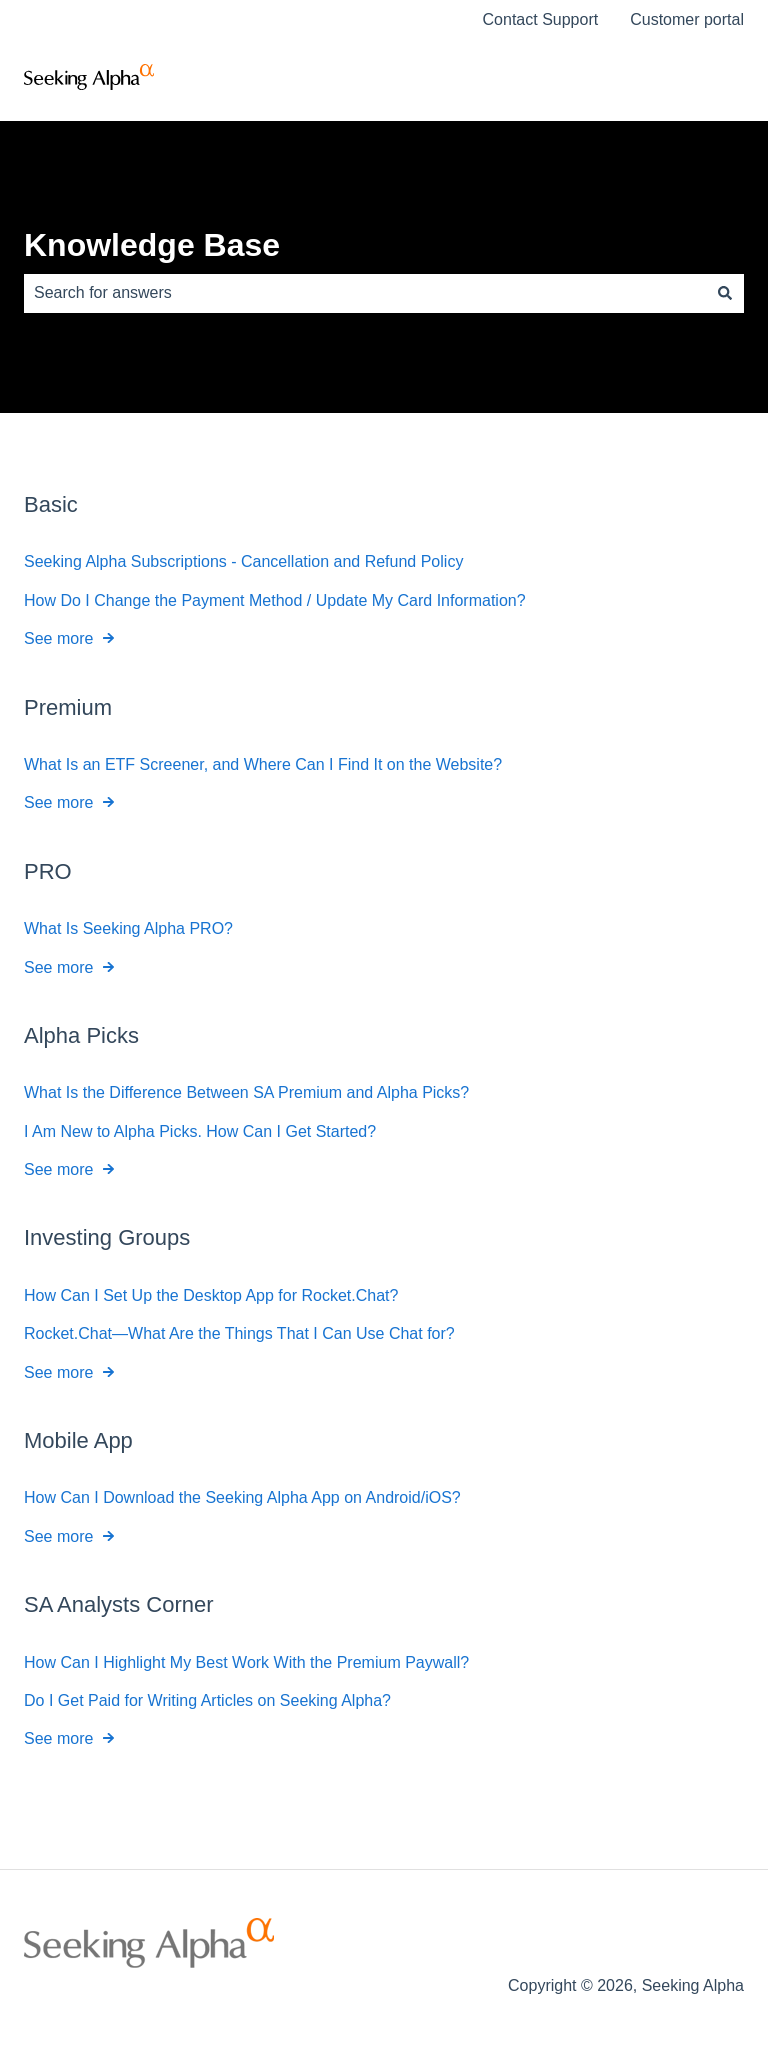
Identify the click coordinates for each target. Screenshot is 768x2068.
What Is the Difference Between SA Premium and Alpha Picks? (246, 1092)
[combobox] (365, 293)
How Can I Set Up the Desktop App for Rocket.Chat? (211, 1295)
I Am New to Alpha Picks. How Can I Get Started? (200, 1130)
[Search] (725, 293)
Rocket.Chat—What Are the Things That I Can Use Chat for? (239, 1333)
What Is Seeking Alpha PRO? (128, 928)
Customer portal (687, 19)
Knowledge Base (152, 245)
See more (58, 638)
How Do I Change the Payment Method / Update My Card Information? (275, 599)
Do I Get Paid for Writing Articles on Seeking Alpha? (207, 1700)
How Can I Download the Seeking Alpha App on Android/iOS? (242, 1497)
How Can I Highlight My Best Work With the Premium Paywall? (246, 1661)
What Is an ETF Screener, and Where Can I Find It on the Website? (263, 764)
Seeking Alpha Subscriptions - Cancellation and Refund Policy (243, 561)
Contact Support (541, 19)
